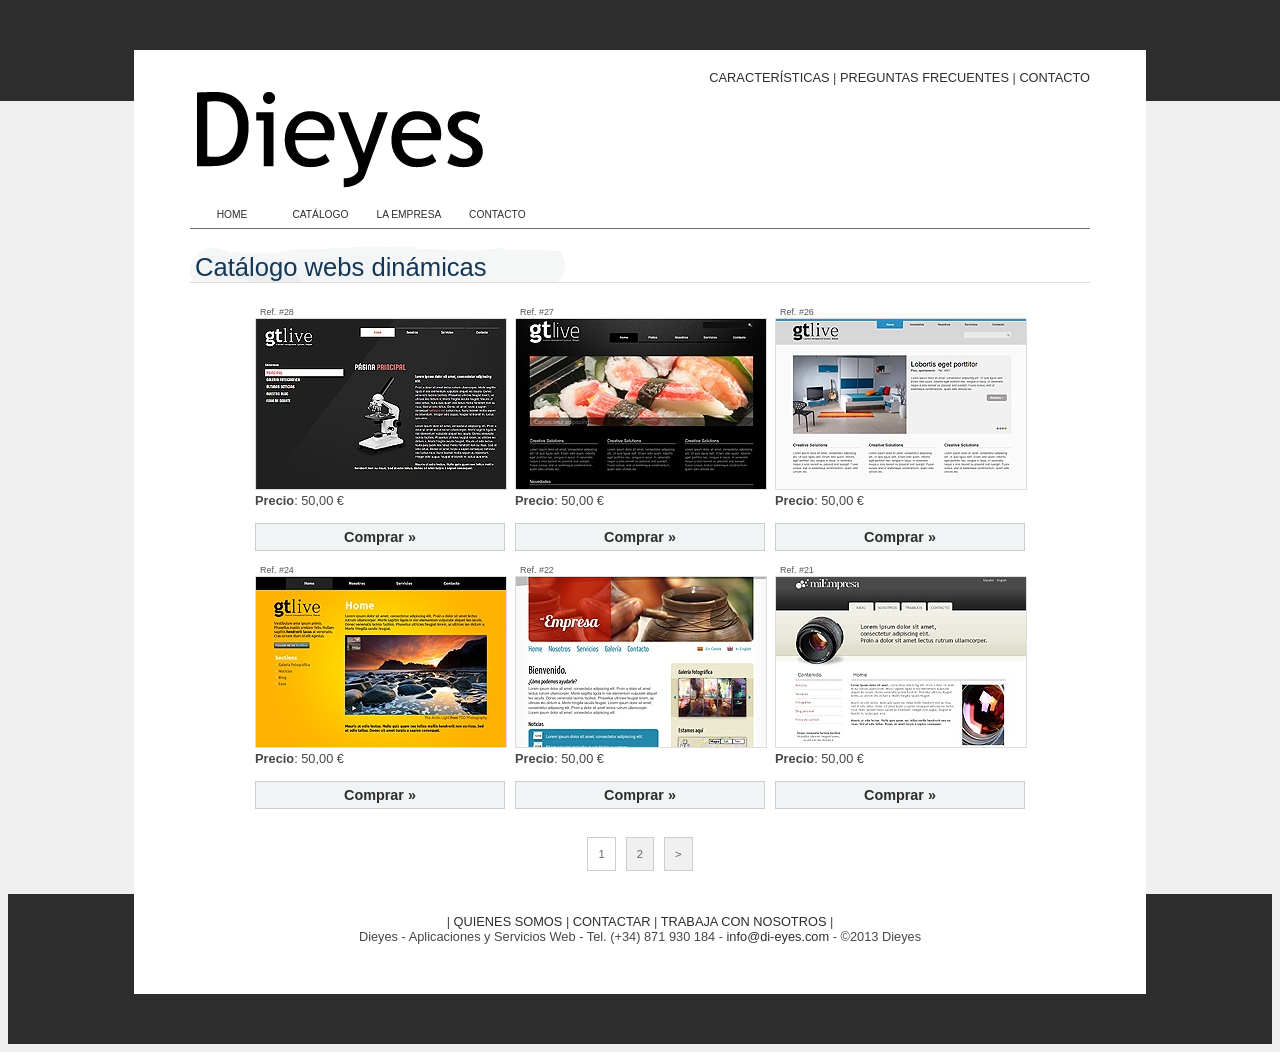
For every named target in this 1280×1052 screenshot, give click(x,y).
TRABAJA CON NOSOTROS (744, 921)
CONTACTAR (612, 921)
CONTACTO (1054, 77)
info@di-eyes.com (778, 936)
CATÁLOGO (320, 214)
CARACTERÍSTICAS (769, 77)
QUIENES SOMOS (508, 921)
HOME (232, 214)
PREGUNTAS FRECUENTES (924, 77)
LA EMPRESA (408, 214)
